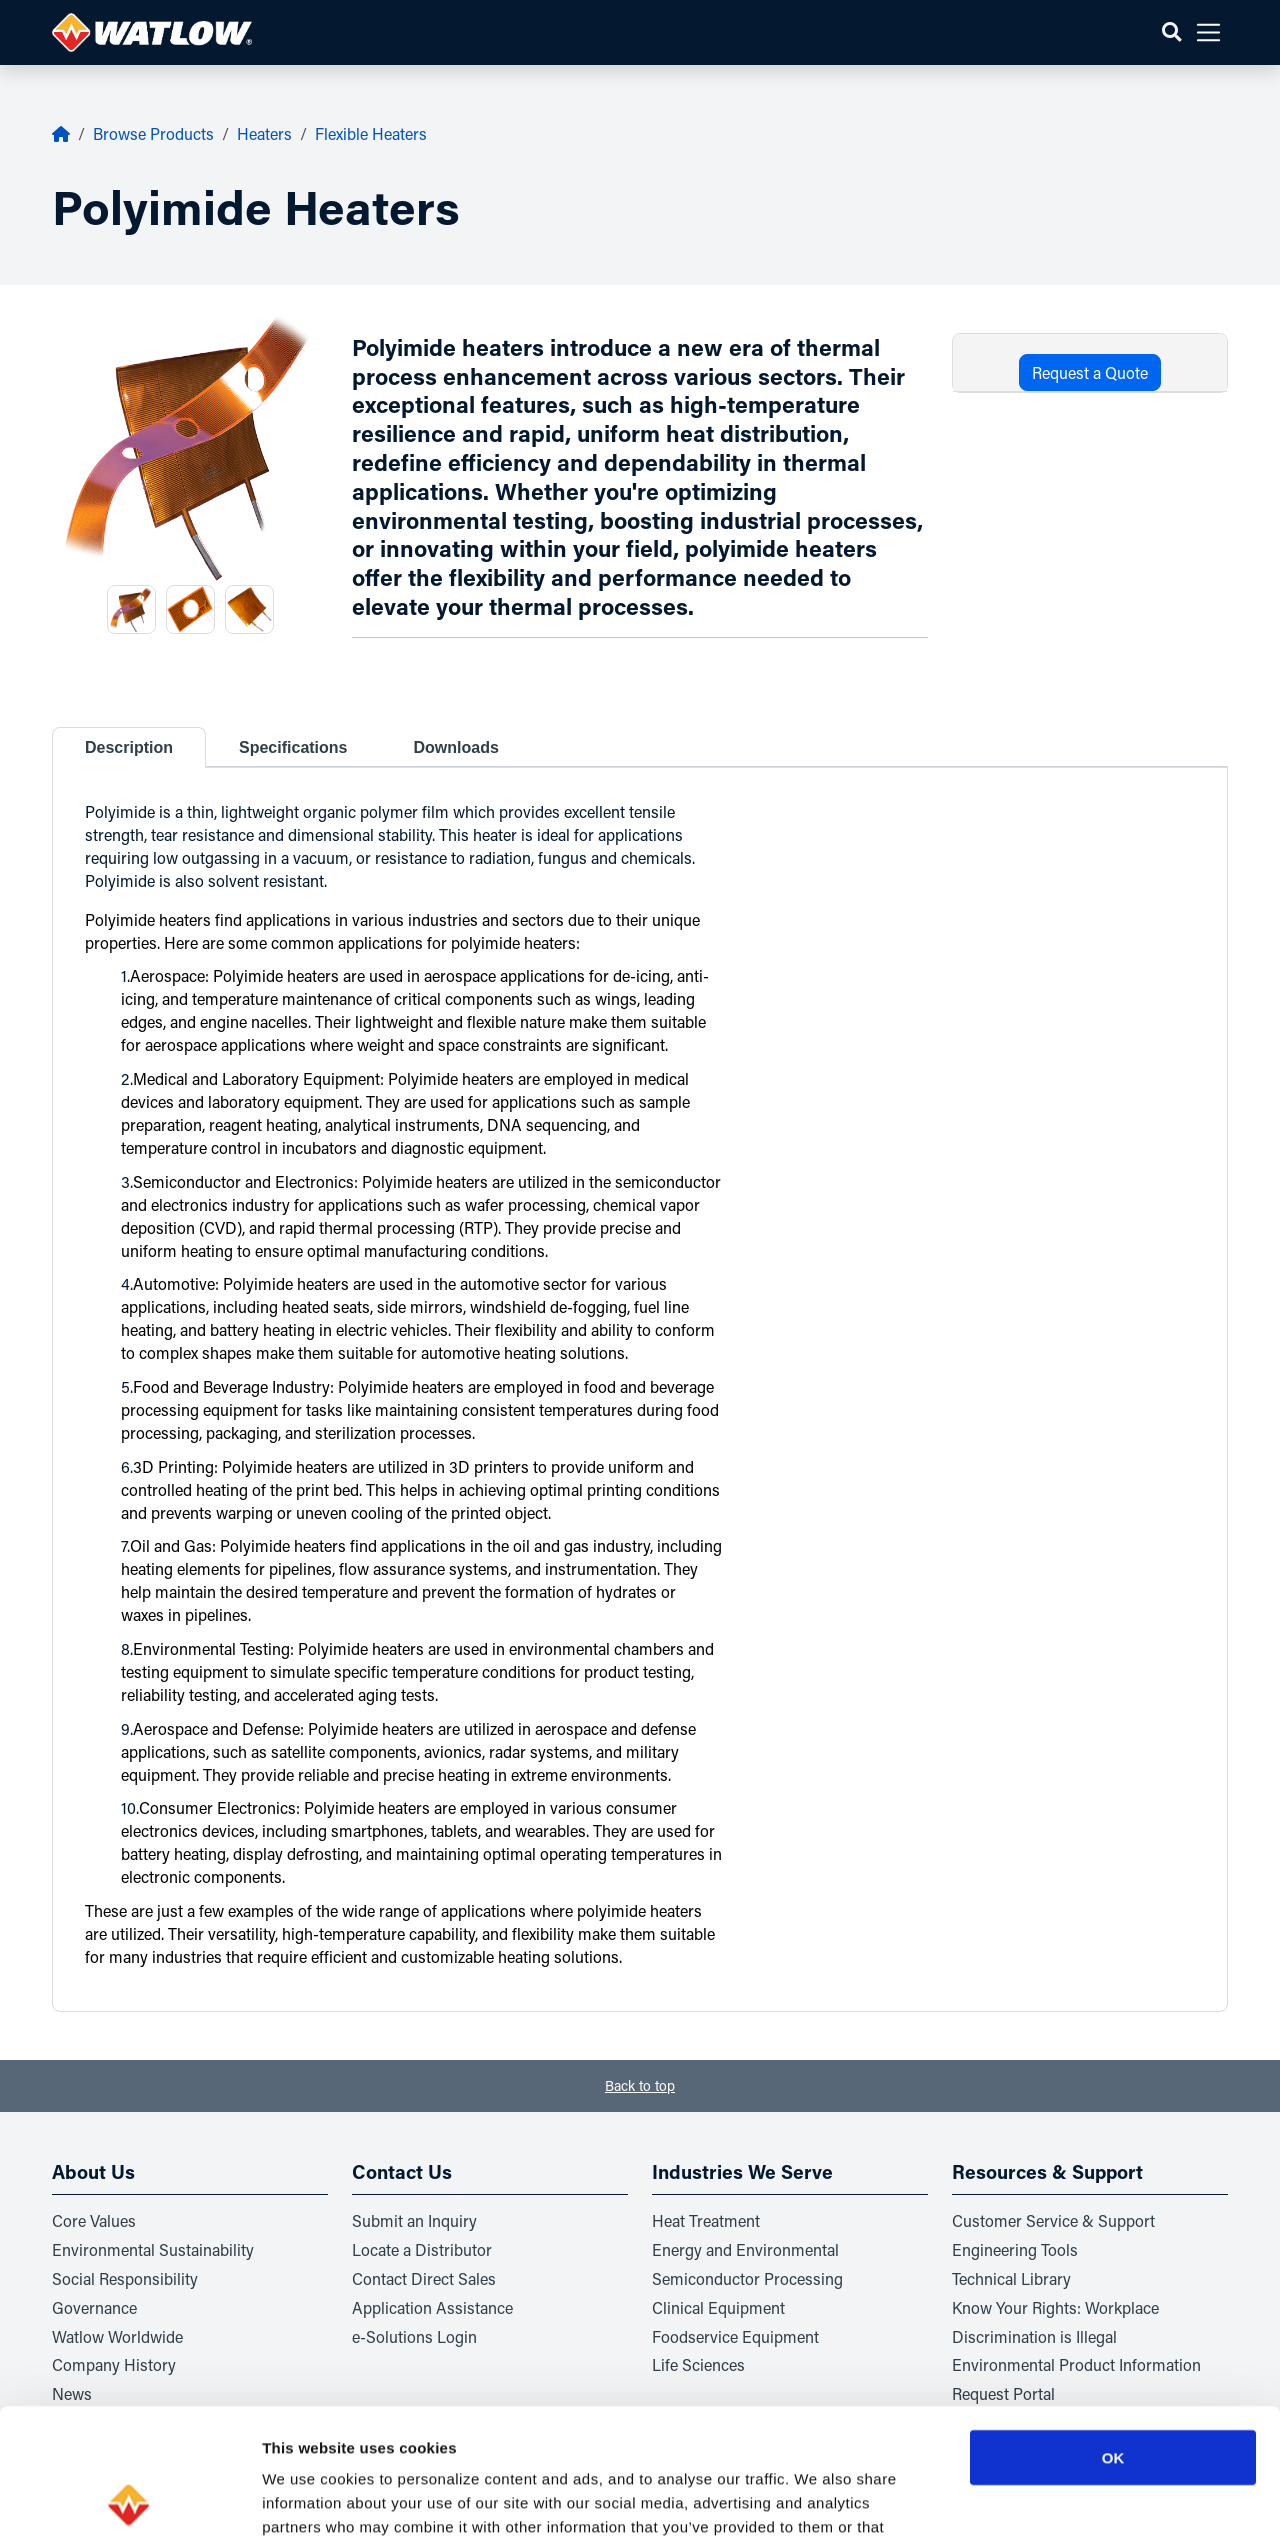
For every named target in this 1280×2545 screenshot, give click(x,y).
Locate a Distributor (422, 2249)
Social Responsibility (125, 2278)
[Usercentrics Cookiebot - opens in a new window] (129, 2506)
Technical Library (1011, 2278)
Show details (1049, 2505)
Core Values (94, 2220)
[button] (1171, 32)
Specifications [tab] (293, 747)
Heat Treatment (706, 2220)
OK (1113, 2331)
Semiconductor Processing (747, 2278)
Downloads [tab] (456, 747)
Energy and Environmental (745, 2249)
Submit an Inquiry (414, 2220)
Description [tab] (129, 747)
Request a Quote (1090, 372)
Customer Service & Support (1053, 2220)
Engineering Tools (1015, 2249)
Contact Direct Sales (424, 2278)
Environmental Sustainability (153, 2249)
